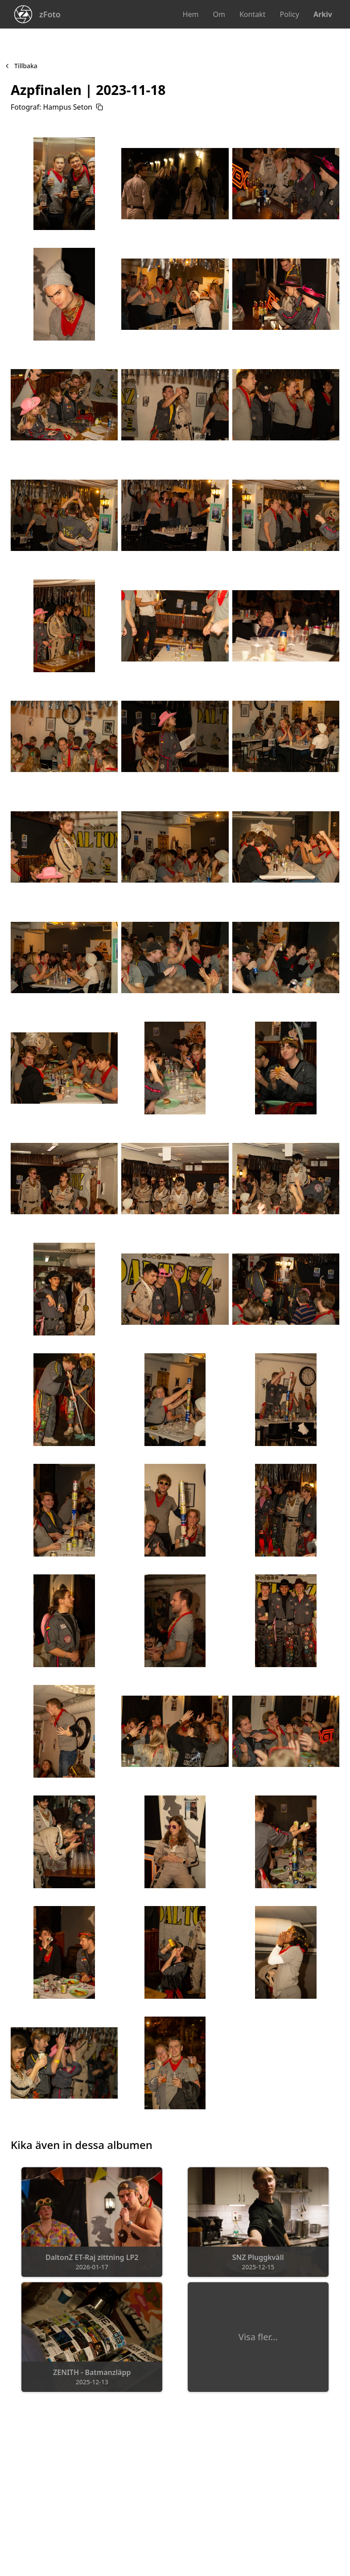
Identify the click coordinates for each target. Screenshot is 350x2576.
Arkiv (322, 14)
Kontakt (252, 14)
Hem (191, 14)
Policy (289, 14)
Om (219, 14)
